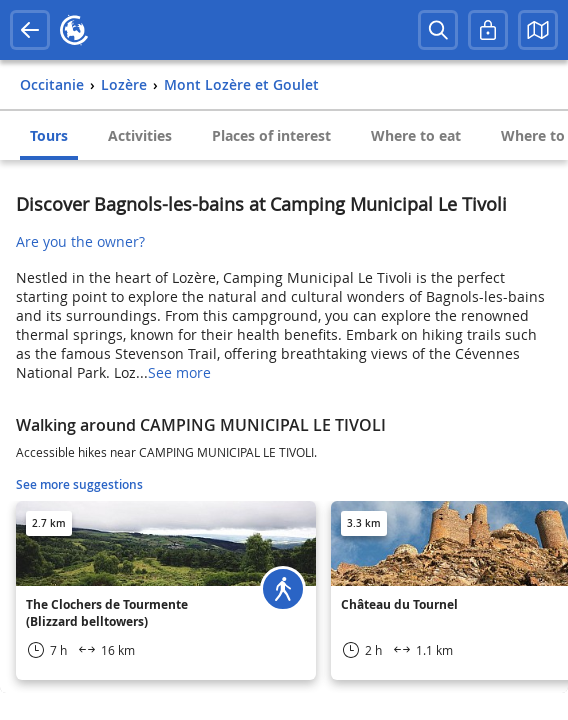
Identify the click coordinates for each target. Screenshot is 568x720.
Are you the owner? (80, 241)
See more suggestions (79, 484)
